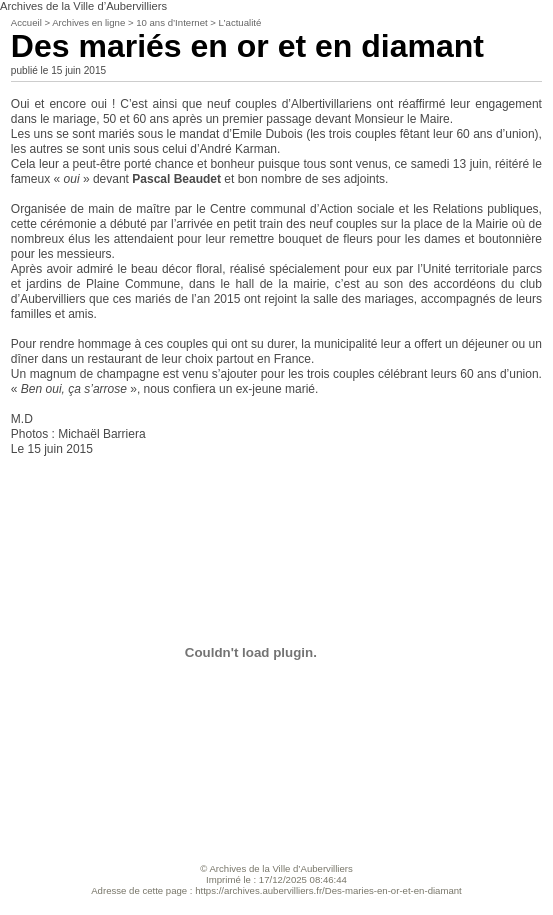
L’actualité (240, 22)
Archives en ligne (88, 22)
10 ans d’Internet (171, 22)
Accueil (26, 22)
